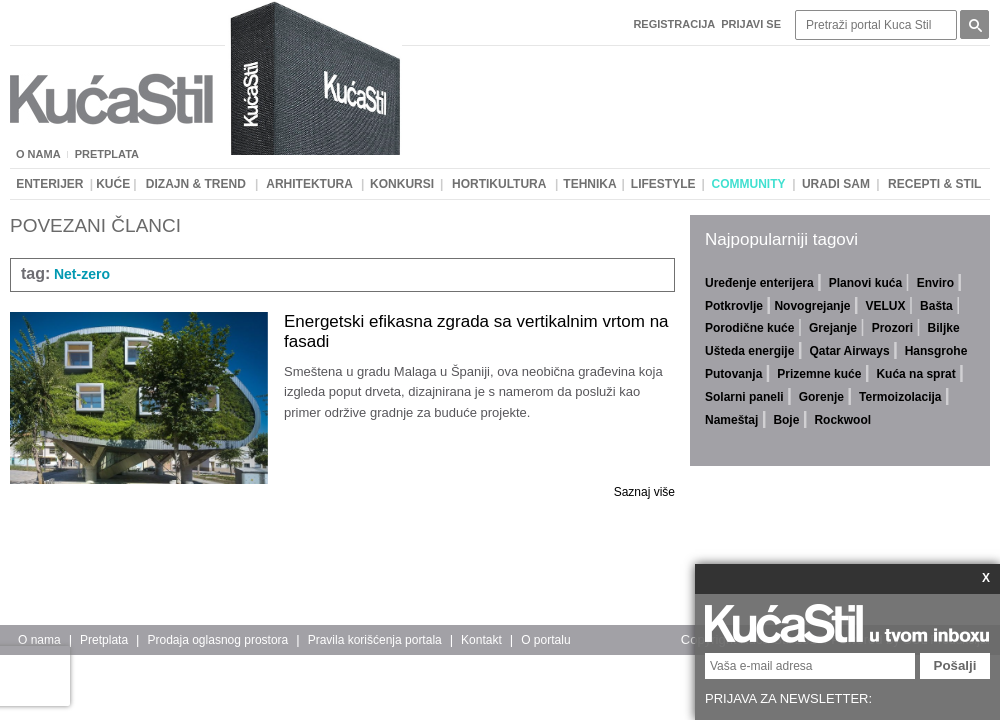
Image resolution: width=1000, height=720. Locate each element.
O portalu (545, 640)
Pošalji (955, 665)
